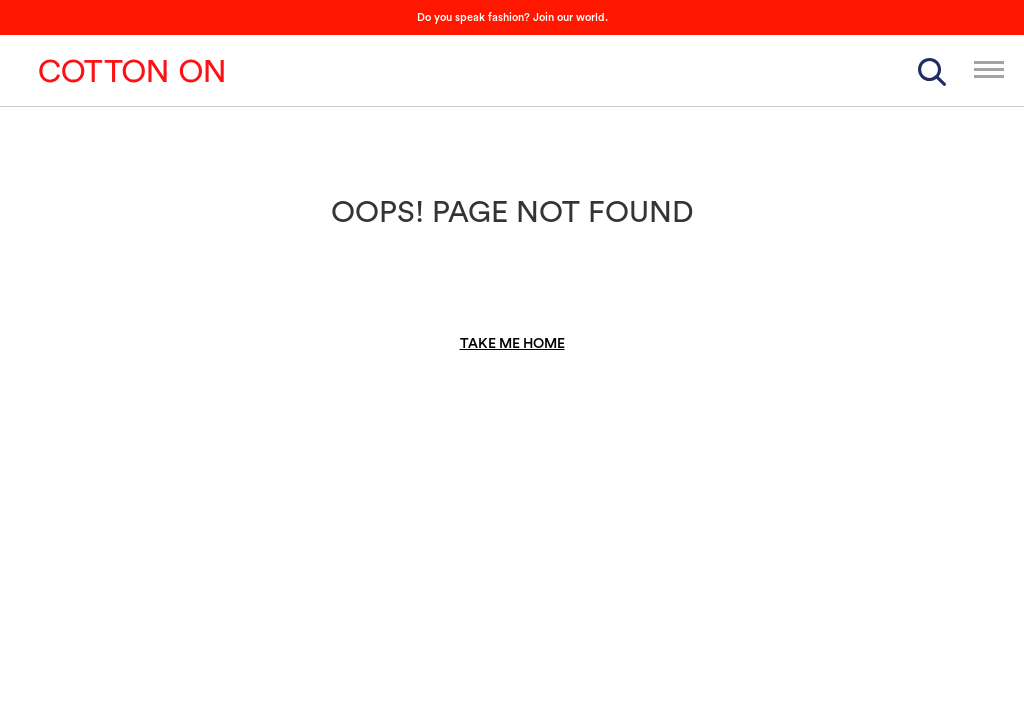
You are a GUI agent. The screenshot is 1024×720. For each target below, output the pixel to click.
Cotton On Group (132, 71)
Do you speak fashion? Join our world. (512, 17)
